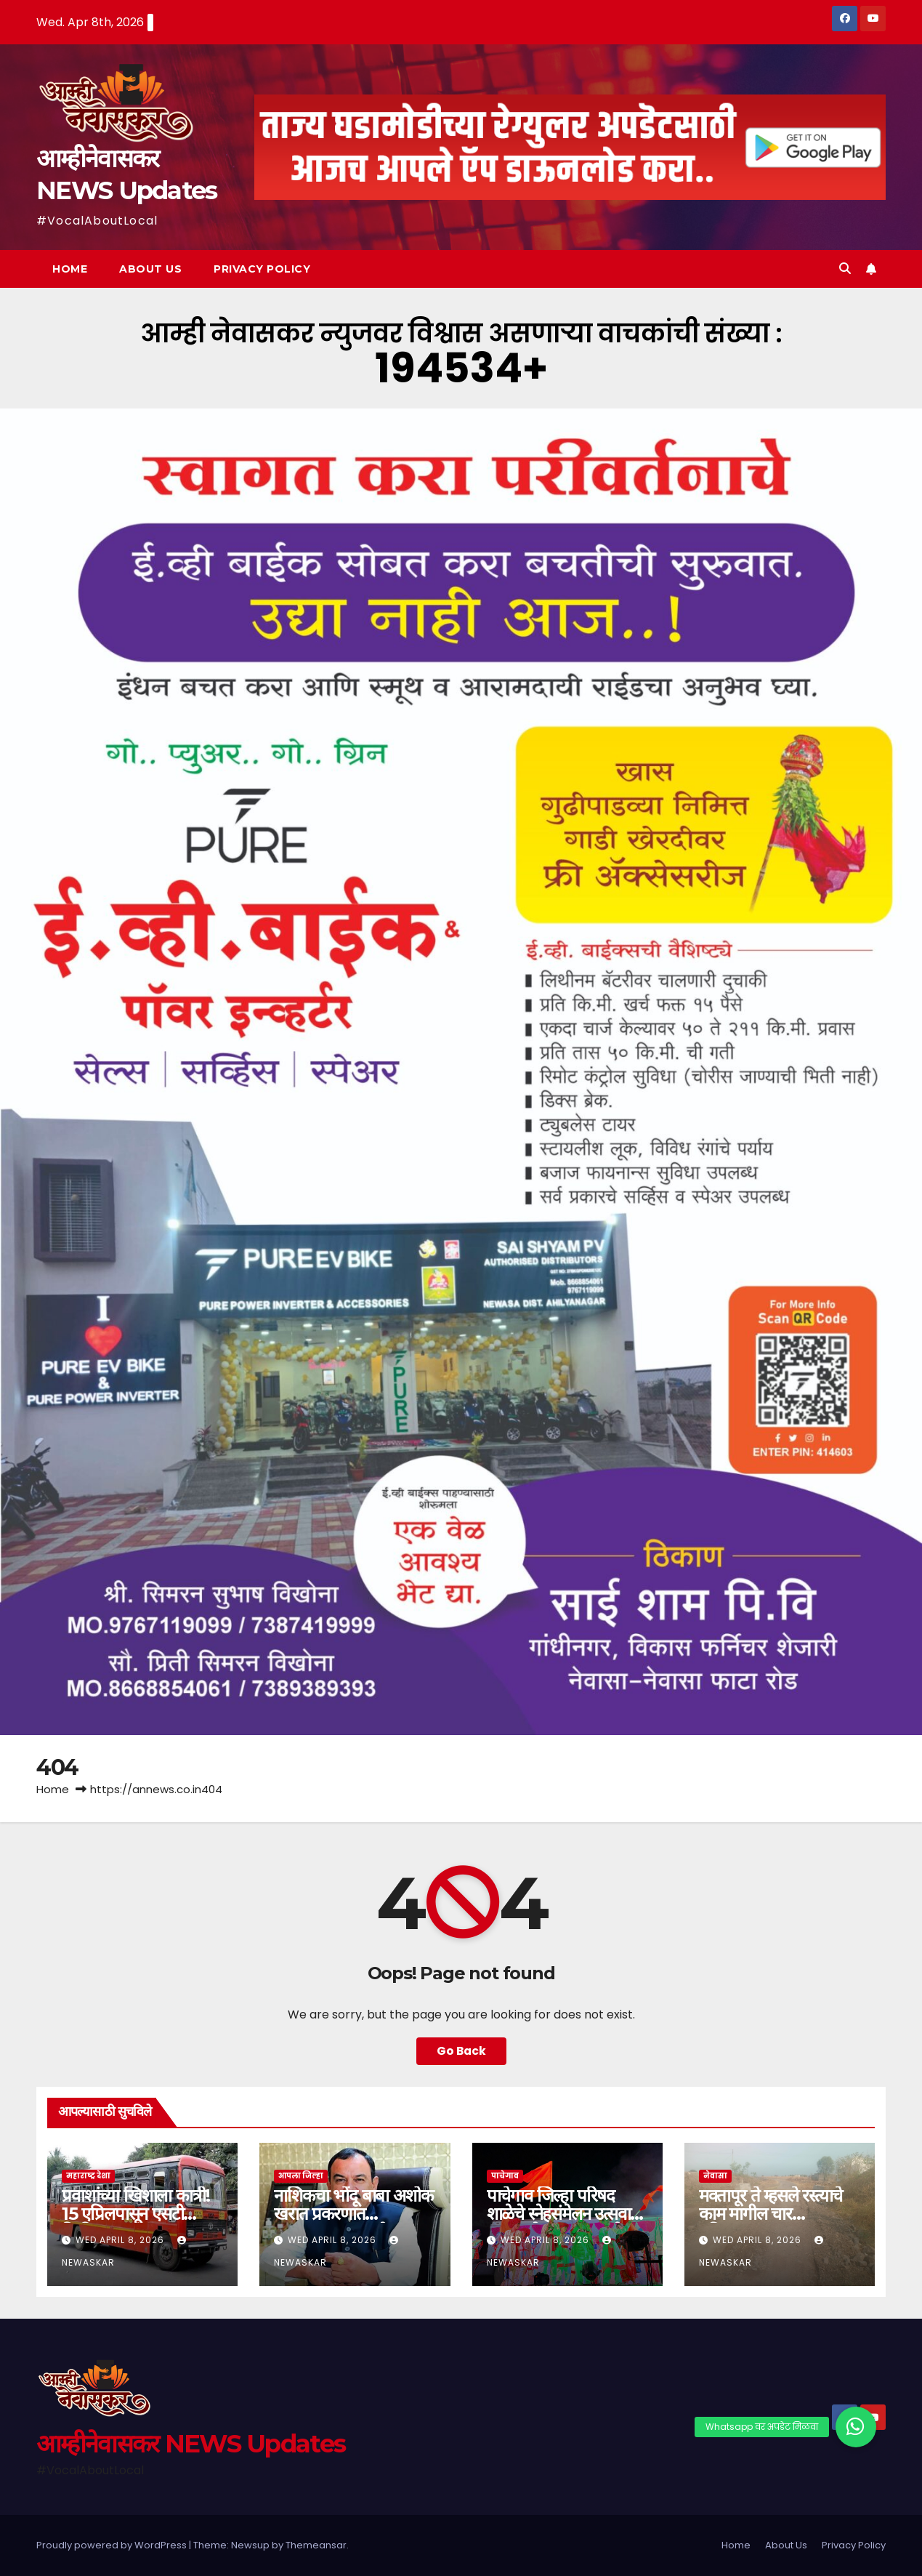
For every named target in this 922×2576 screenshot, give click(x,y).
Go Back (461, 2050)
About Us (150, 268)
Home (69, 268)
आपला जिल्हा (300, 2175)
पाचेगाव (505, 2175)
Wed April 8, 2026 (121, 2240)
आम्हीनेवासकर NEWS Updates (190, 2443)
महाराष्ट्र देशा (88, 2175)
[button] (845, 268)
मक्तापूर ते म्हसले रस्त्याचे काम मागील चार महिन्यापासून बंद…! (770, 2213)
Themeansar (316, 2545)
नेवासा (715, 2175)
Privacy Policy (262, 268)
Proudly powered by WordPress (112, 2545)
